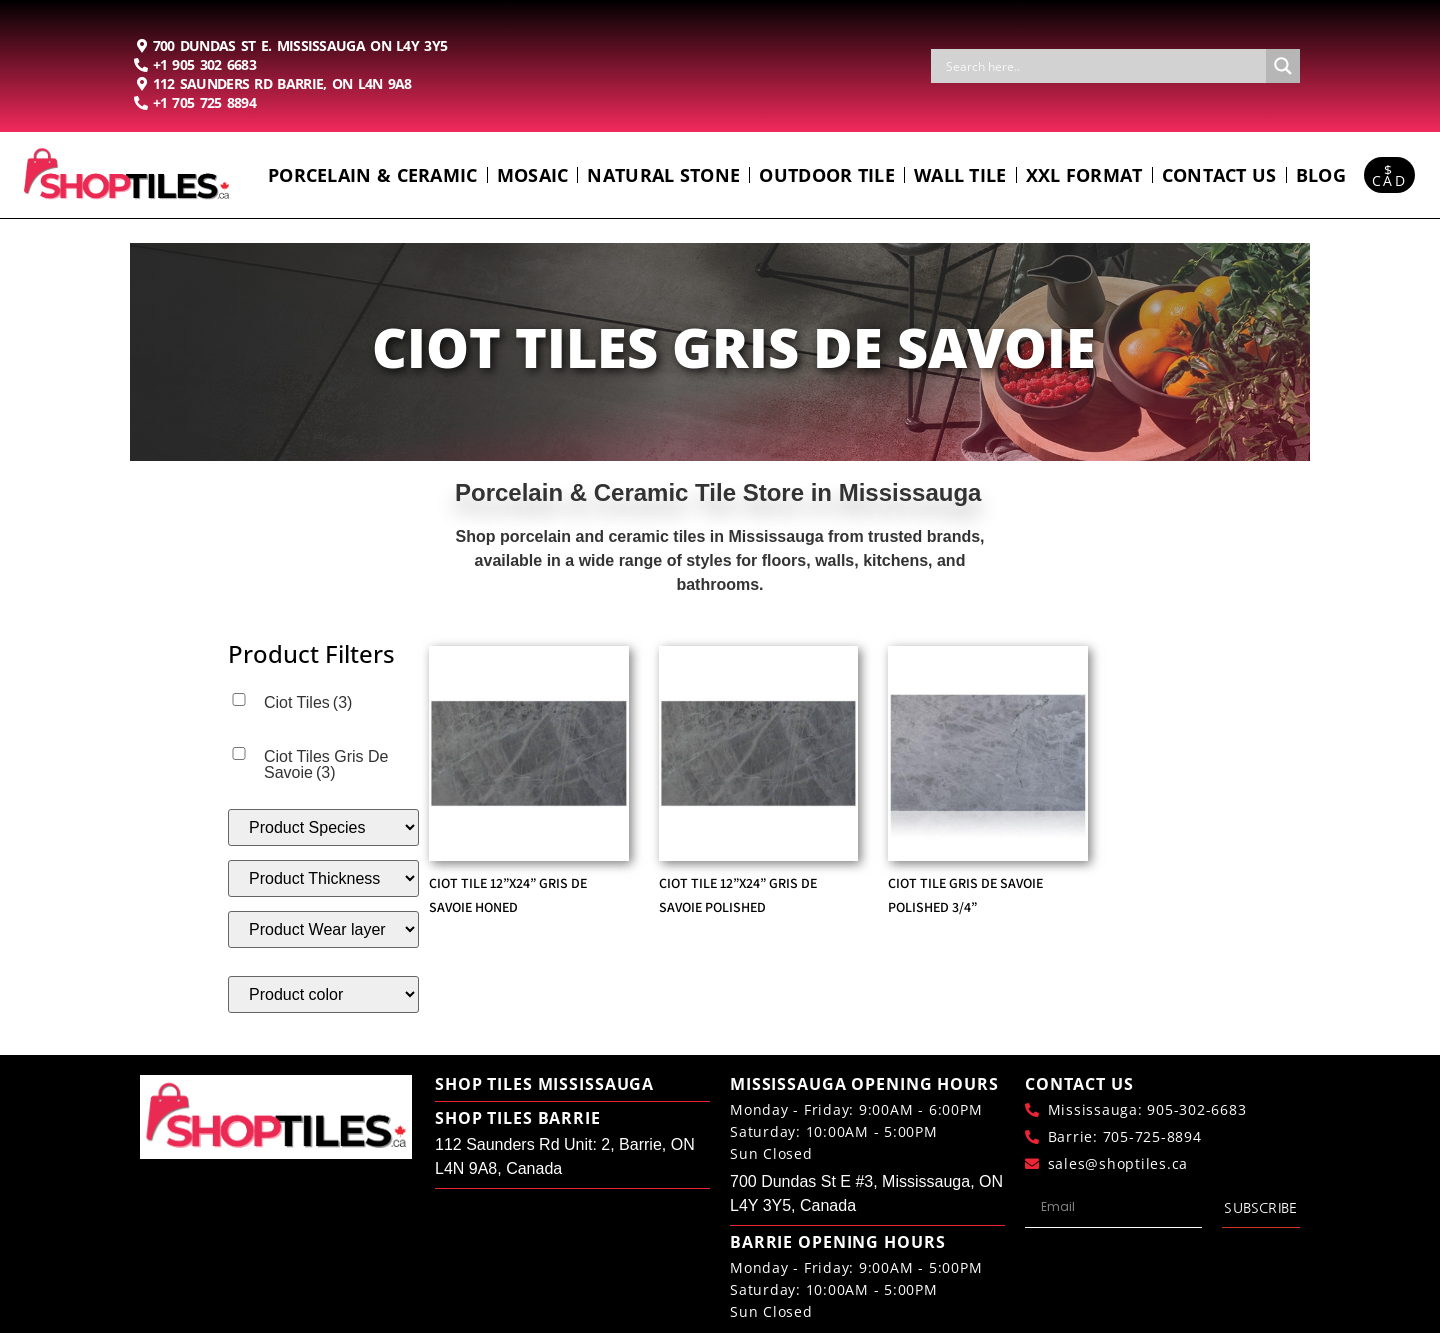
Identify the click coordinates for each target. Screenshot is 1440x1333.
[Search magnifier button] (1283, 66)
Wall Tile (960, 175)
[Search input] (1103, 66)
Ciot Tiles (308, 702)
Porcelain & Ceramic (373, 175)
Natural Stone (663, 175)
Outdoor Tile (827, 175)
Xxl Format (1084, 175)
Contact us (1219, 175)
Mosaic (533, 175)
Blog (1321, 175)
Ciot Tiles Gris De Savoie (326, 764)
